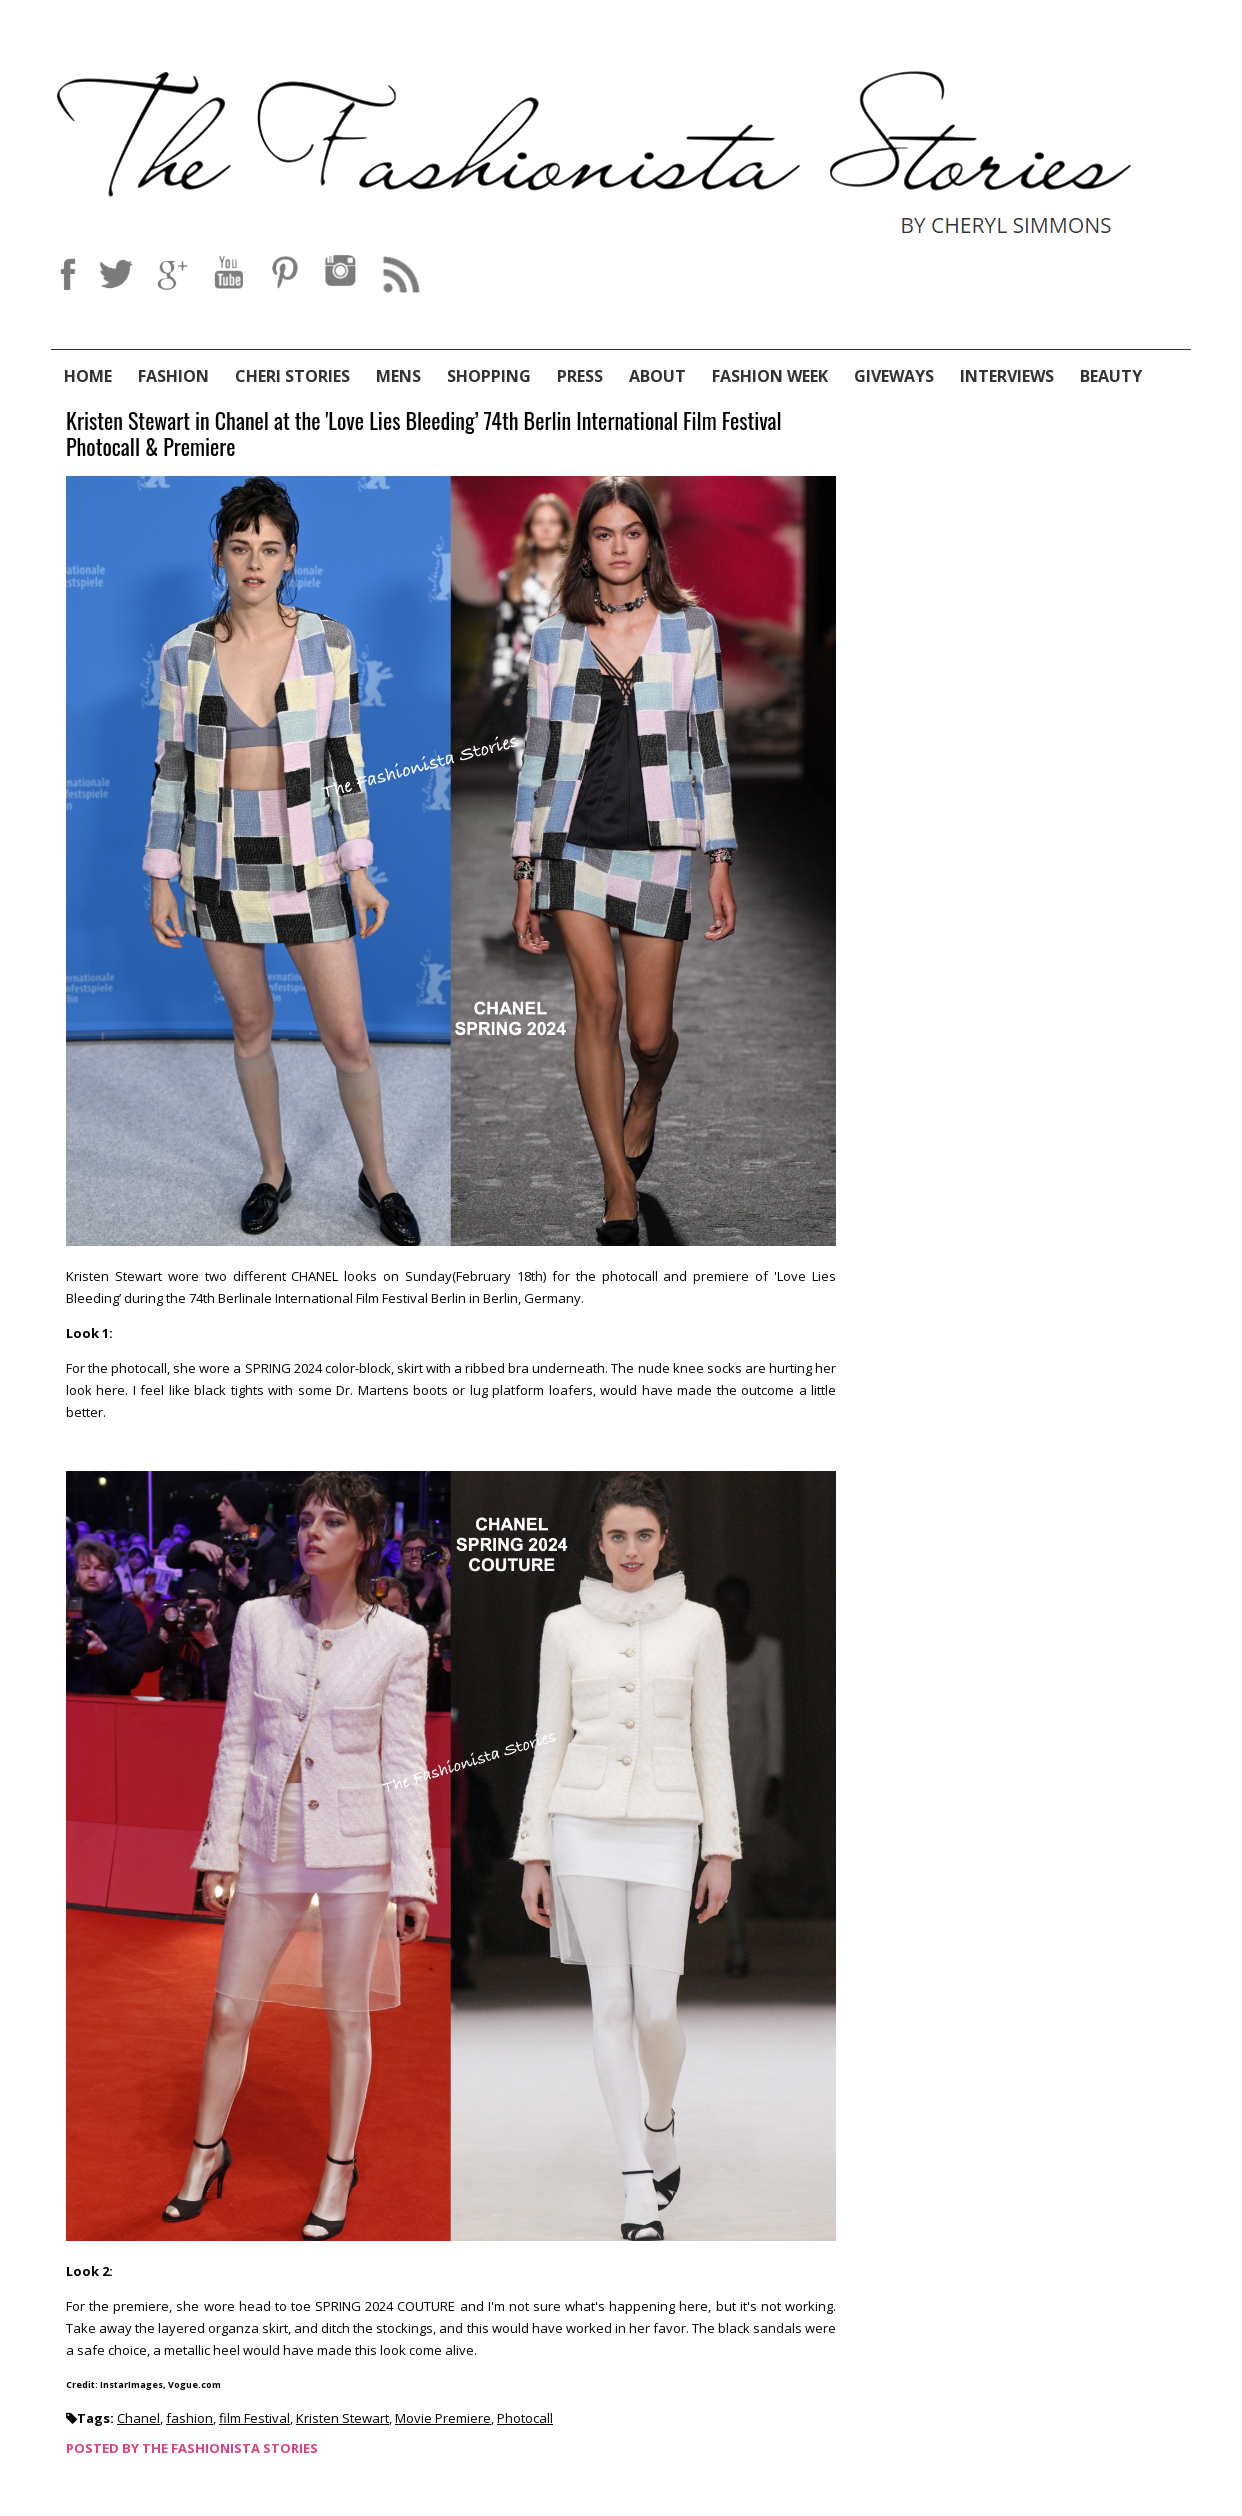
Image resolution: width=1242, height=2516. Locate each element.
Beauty (1111, 376)
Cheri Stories (292, 376)
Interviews (1007, 376)
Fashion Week (770, 376)
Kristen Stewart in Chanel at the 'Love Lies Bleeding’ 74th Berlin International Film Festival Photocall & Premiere (424, 434)
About (657, 376)
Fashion (173, 376)
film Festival (254, 2418)
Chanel (138, 2418)
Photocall (525, 2418)
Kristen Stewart (342, 2418)
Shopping (489, 376)
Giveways (894, 376)
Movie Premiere (443, 2418)
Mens (398, 376)
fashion (189, 2418)
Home (88, 376)
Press (580, 376)
